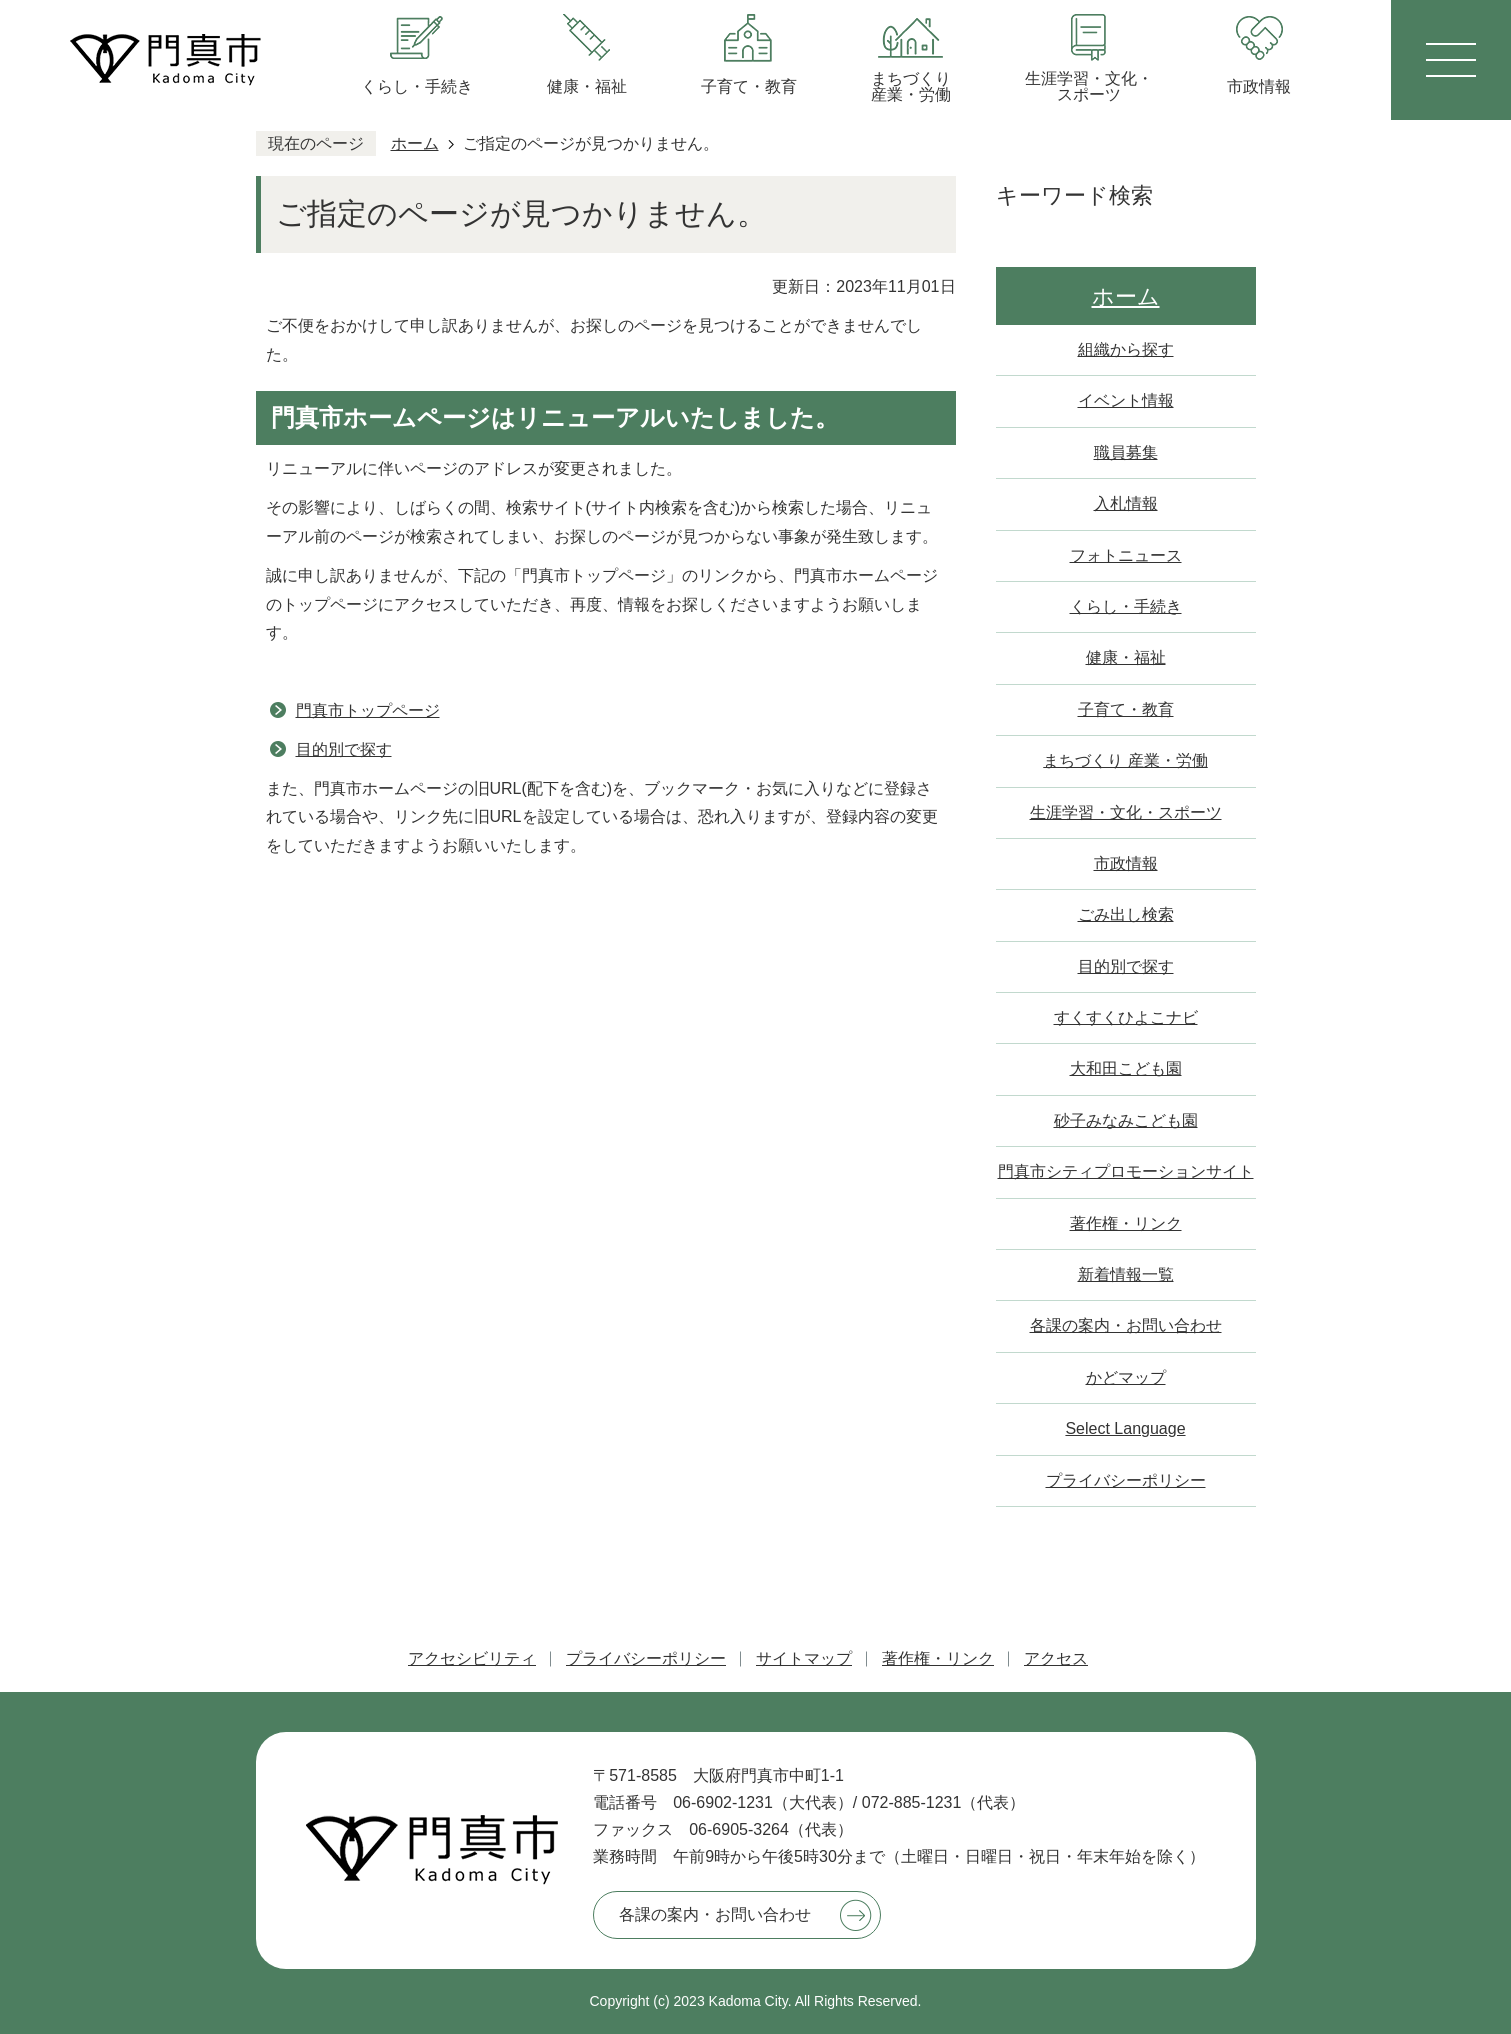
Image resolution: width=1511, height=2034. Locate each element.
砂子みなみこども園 (1126, 1120)
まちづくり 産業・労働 (1125, 760)
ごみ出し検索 (1126, 914)
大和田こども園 (1126, 1068)
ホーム (415, 143)
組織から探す (1126, 349)
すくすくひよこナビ (1126, 1017)
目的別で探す (344, 749)
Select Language (1125, 1428)
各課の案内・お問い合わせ (1126, 1325)
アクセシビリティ (472, 1658)
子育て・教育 (1126, 709)
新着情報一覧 (1126, 1274)
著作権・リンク (1126, 1223)
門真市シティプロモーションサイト (1126, 1171)
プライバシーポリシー (1126, 1480)
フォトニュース (1126, 555)
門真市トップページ (368, 710)
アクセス (1056, 1658)
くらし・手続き (1126, 606)
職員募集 (1126, 452)
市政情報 (1126, 863)
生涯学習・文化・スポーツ (1126, 812)
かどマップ (1126, 1377)
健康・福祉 (1126, 657)
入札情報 (1126, 503)
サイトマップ (804, 1658)
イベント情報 (1126, 400)
